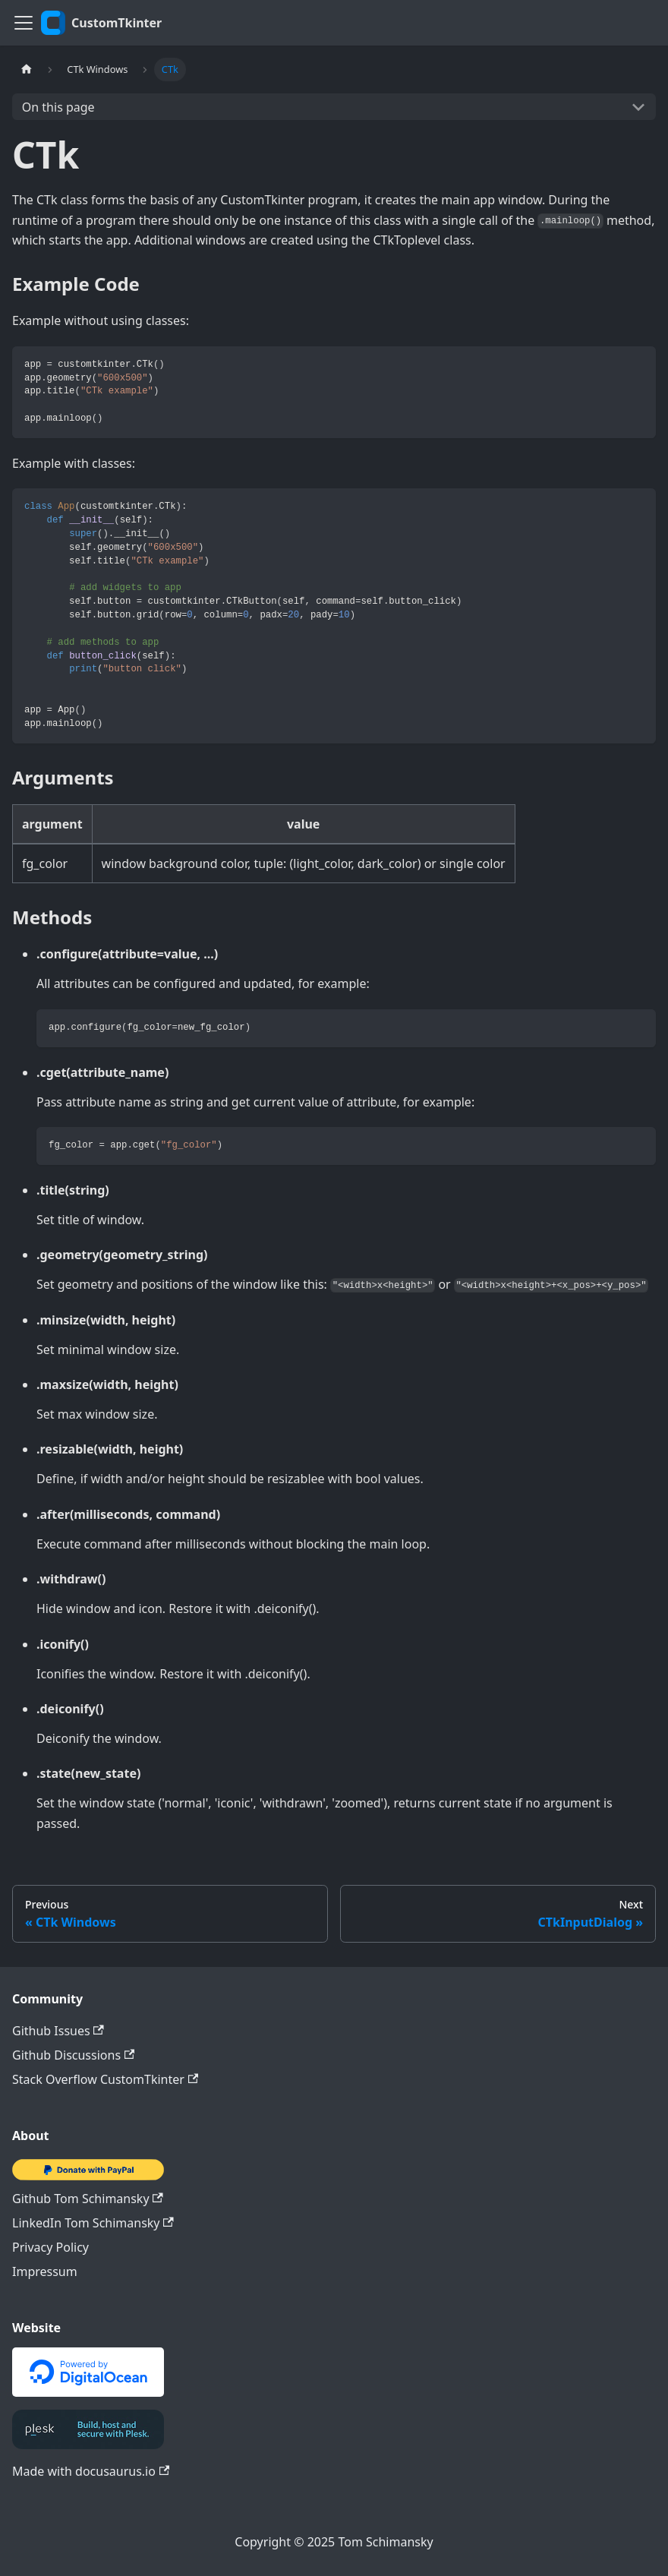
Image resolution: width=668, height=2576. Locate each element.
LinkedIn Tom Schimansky (93, 2223)
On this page (58, 107)
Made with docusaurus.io (90, 2471)
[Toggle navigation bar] (23, 22)
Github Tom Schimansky (87, 2198)
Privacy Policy (50, 2247)
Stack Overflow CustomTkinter (105, 2079)
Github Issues (58, 2030)
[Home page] (26, 69)
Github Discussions (73, 2055)
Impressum (44, 2271)
